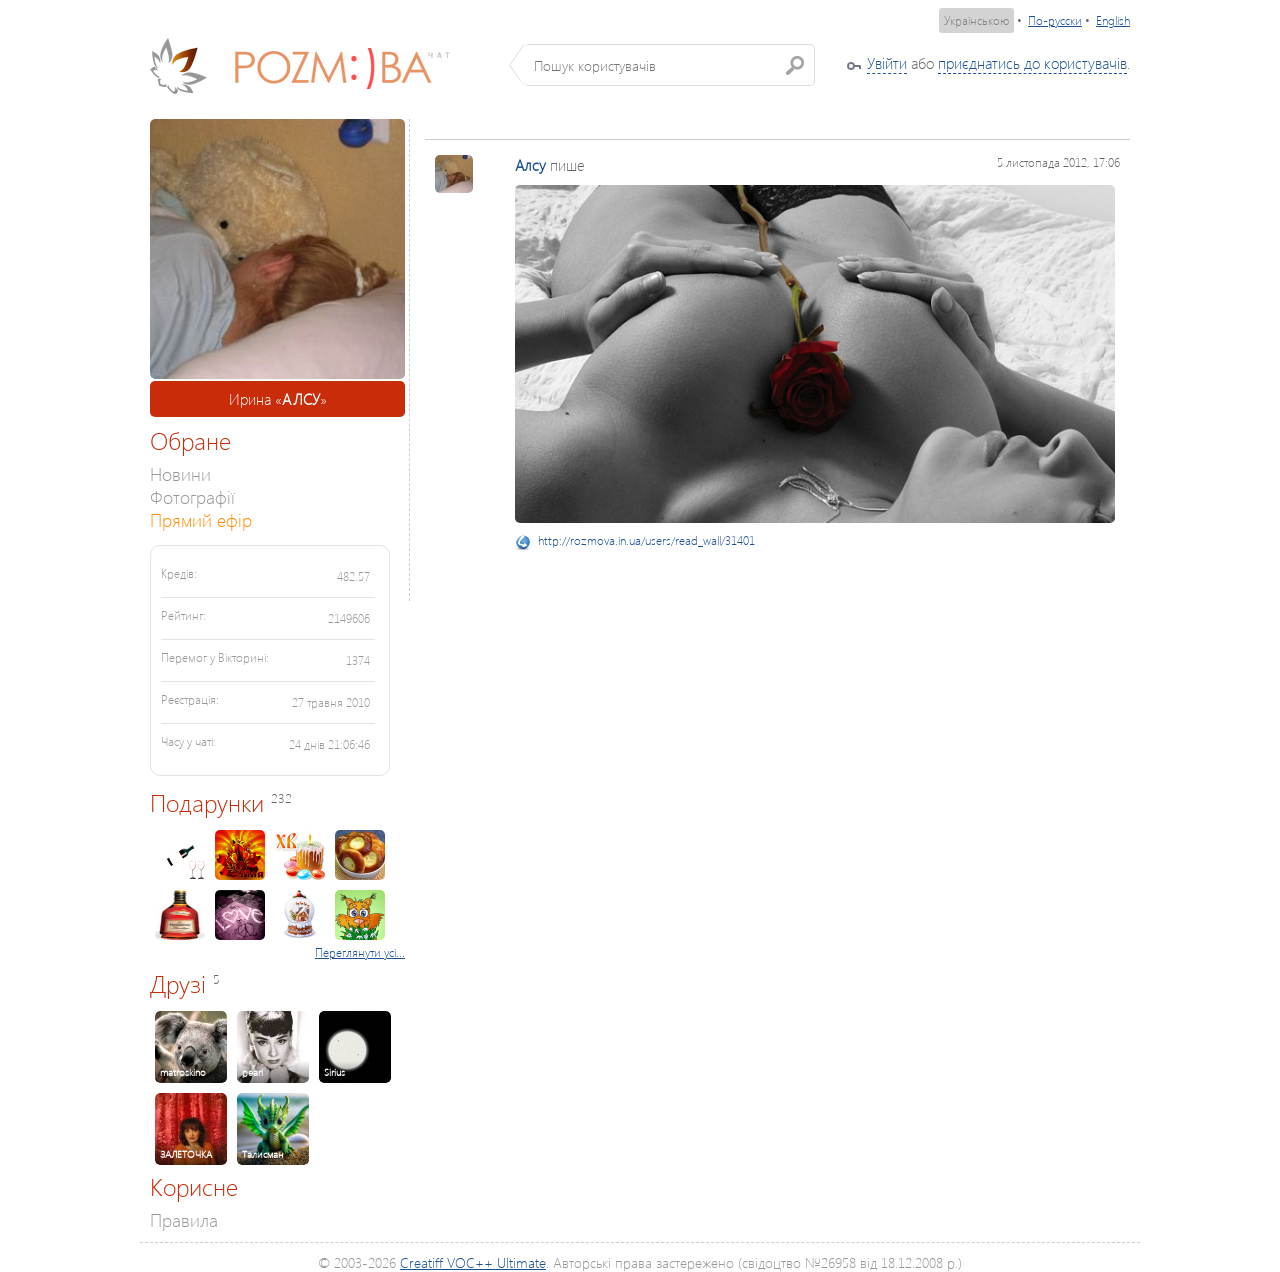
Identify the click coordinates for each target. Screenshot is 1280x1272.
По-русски (1055, 20)
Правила (184, 1219)
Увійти (887, 63)
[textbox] (669, 65)
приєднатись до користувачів (1032, 63)
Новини (180, 473)
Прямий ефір (201, 519)
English (1113, 20)
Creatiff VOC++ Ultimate (473, 1262)
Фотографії (192, 496)
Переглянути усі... (360, 952)
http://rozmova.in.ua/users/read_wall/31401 (646, 540)
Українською (976, 20)
